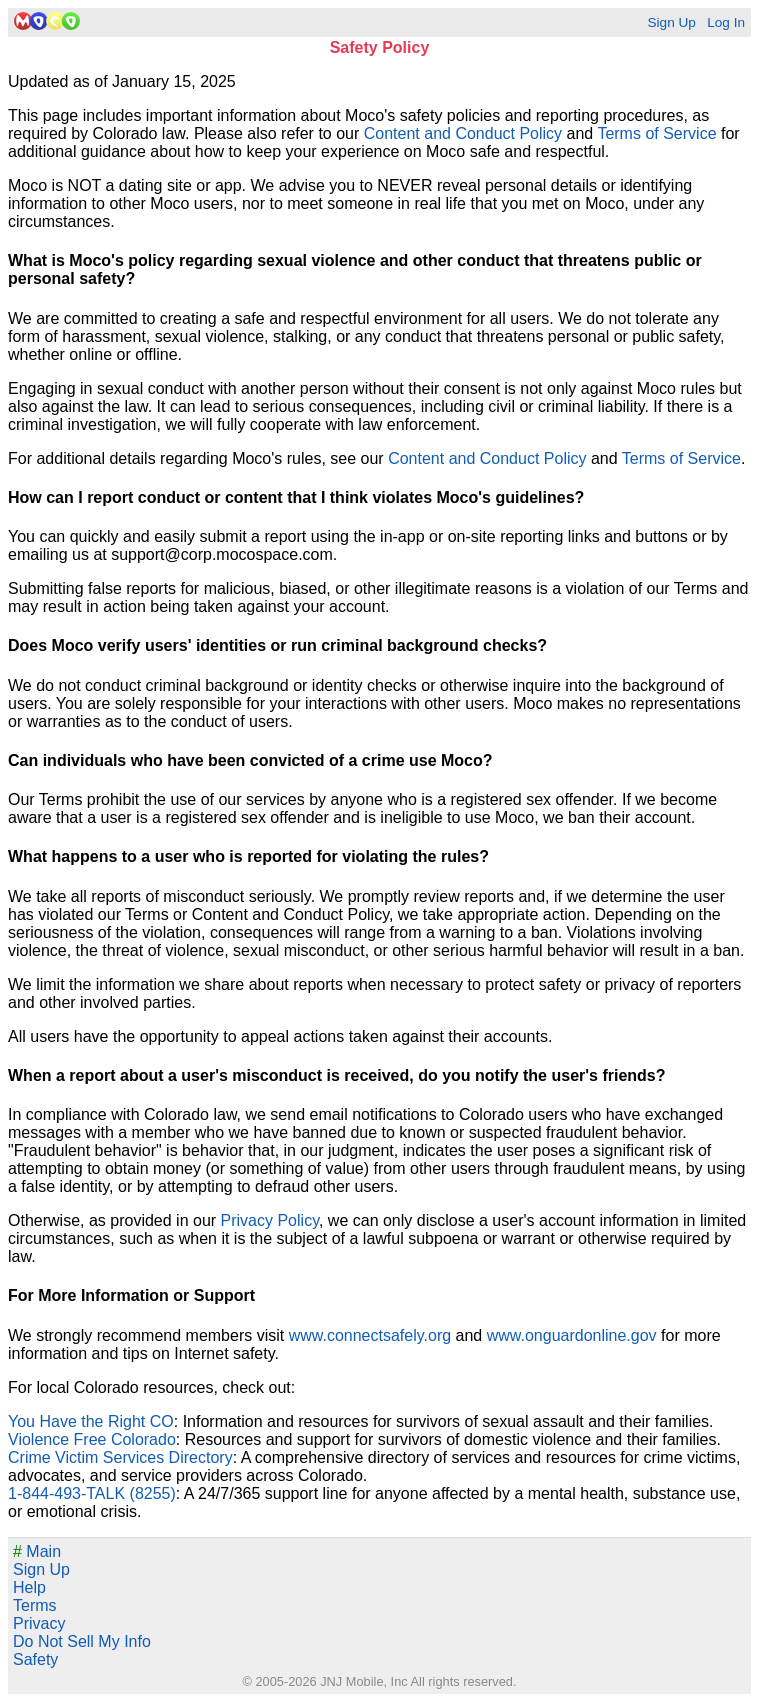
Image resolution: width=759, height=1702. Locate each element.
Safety (35, 1659)
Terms (35, 1605)
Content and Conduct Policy (463, 133)
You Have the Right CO (91, 1421)
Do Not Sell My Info (82, 1641)
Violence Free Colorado (92, 1439)
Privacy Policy (270, 1220)
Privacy (39, 1623)
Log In (726, 22)
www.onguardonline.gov (572, 1335)
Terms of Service (656, 133)
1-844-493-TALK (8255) (92, 1493)
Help (29, 1587)
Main (37, 1551)
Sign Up (671, 22)
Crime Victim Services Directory (120, 1457)
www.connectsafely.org (370, 1335)
